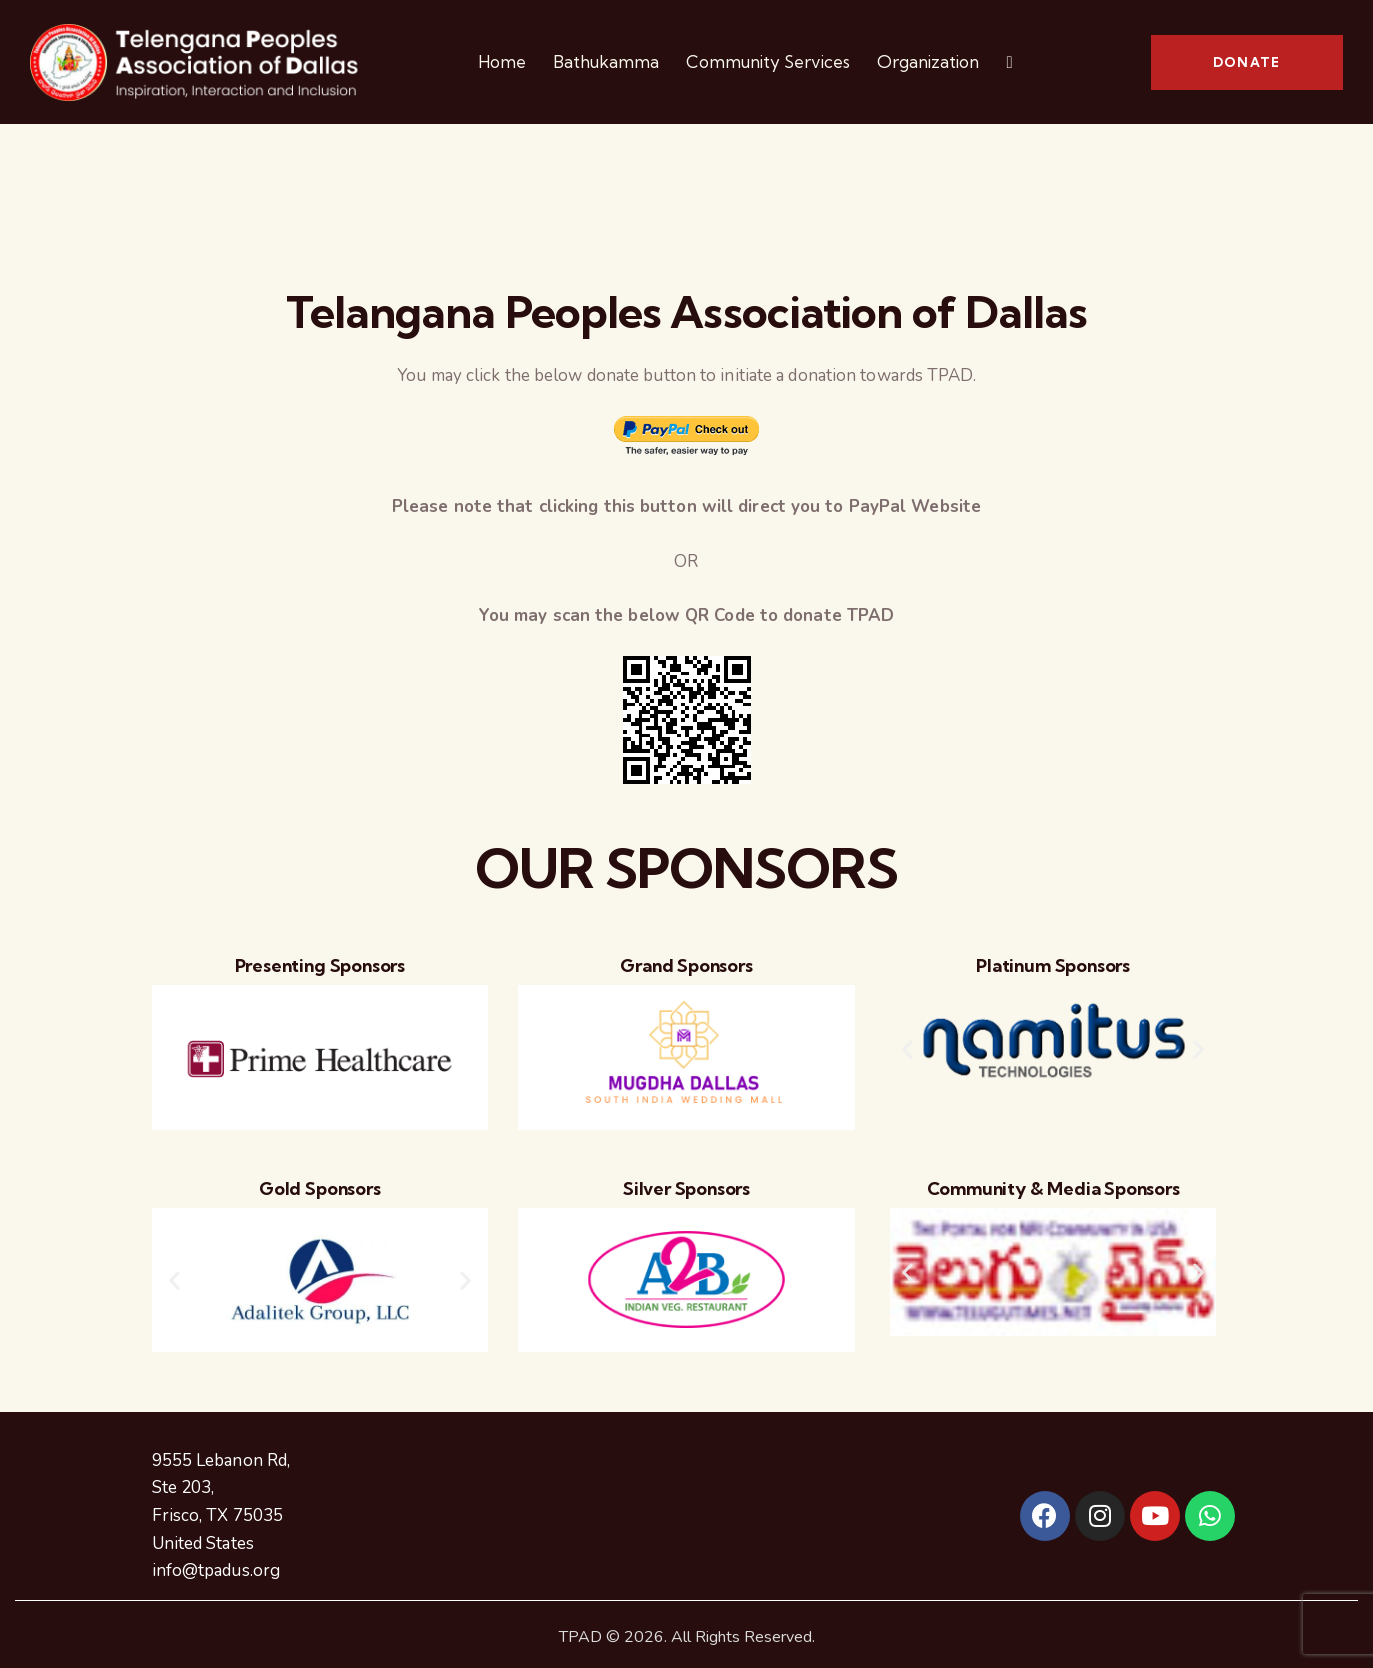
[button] (907, 1049)
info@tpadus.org (216, 1570)
